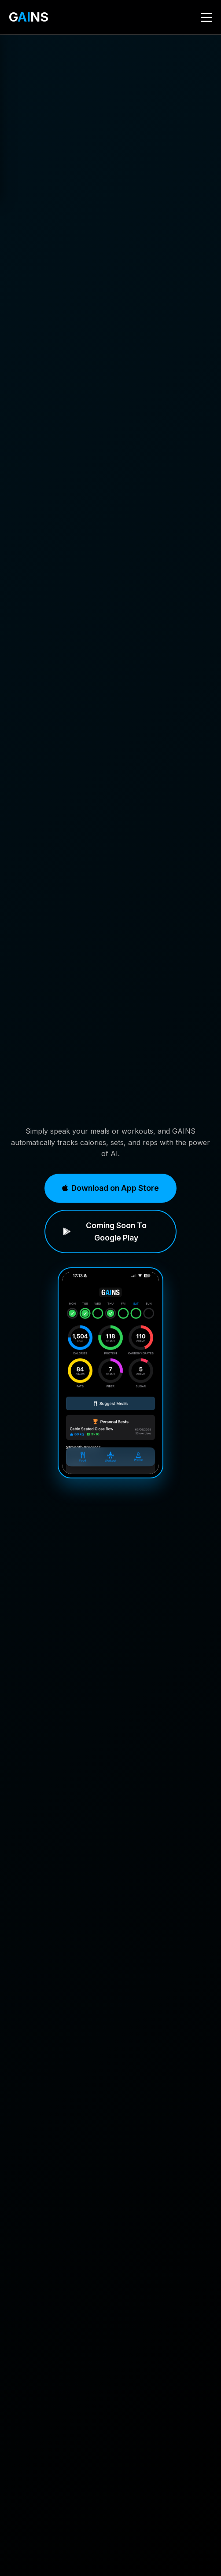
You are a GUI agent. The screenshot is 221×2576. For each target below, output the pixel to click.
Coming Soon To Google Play (105, 1231)
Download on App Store (110, 1188)
